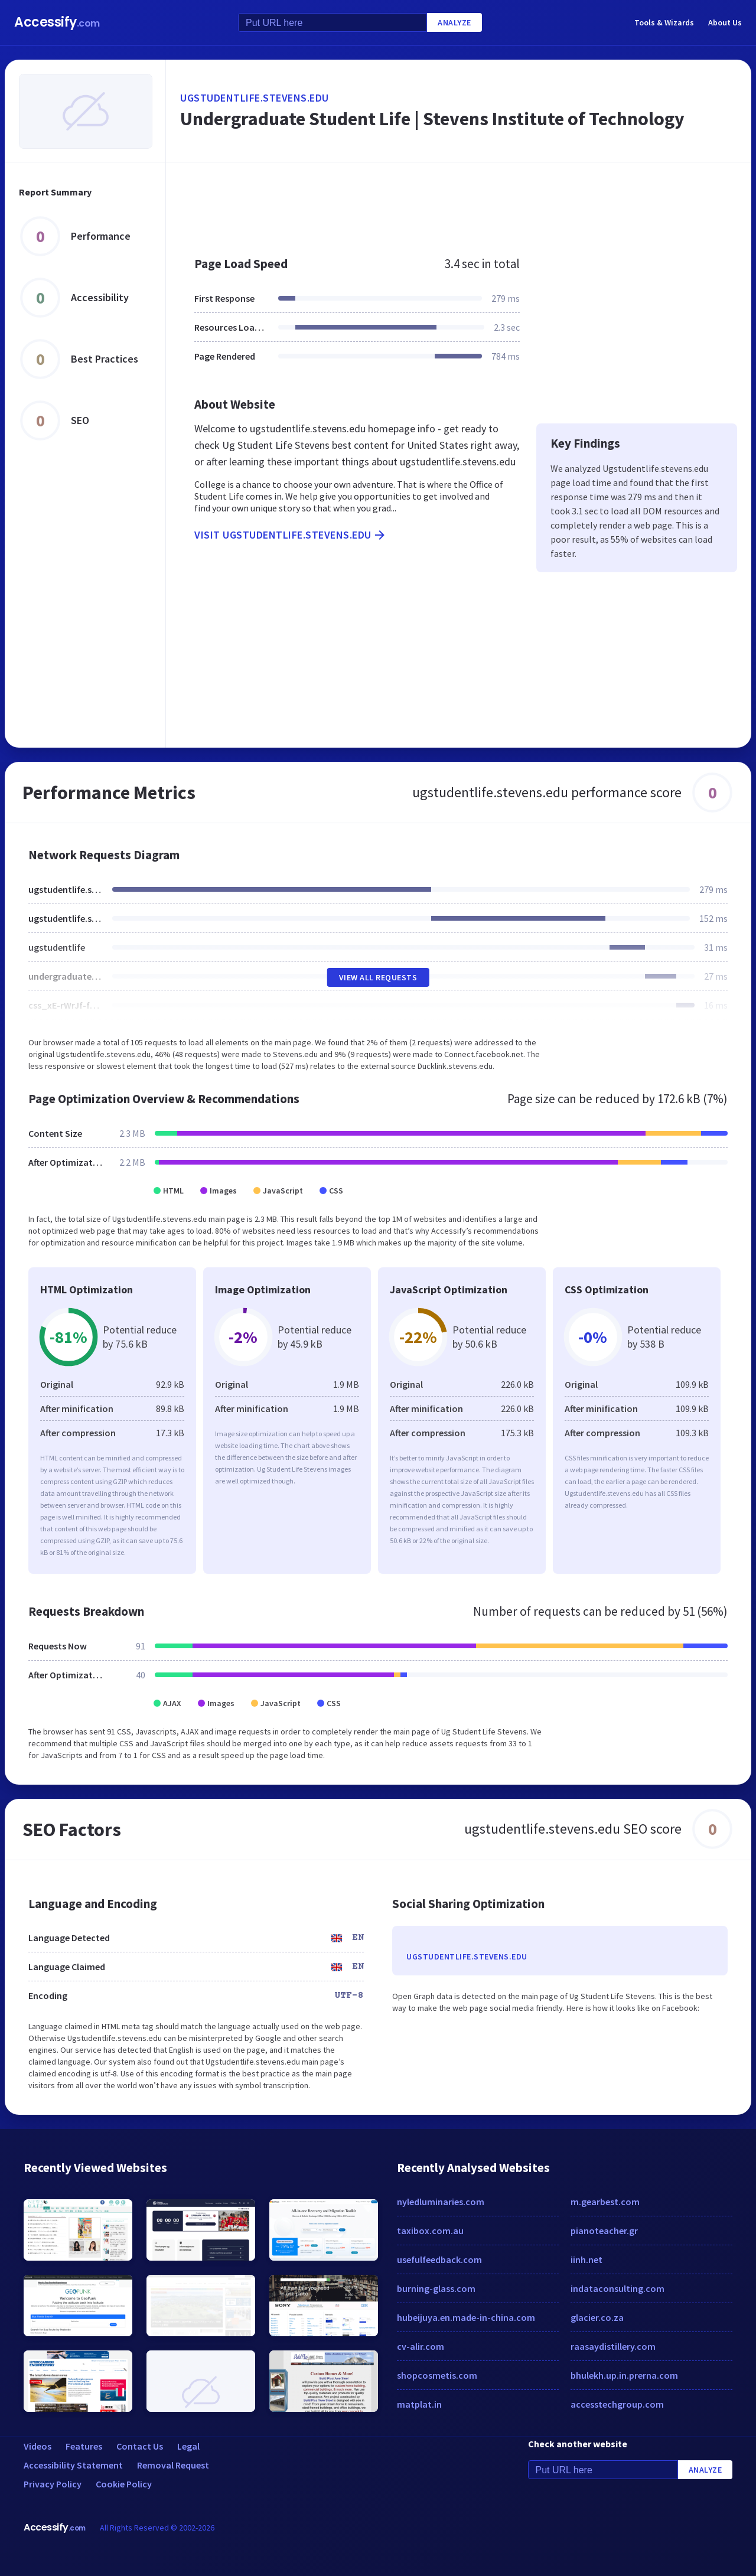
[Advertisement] (458, 203)
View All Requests (378, 977)
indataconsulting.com (617, 2288)
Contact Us (139, 2446)
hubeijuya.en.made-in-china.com (466, 2317)
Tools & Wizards (664, 22)
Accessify (57, 22)
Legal (188, 2446)
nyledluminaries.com (440, 2201)
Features (84, 2446)
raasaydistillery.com (613, 2346)
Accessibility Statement (73, 2465)
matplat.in (419, 2404)
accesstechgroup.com (617, 2404)
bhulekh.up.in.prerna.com (624, 2375)
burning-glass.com (436, 2288)
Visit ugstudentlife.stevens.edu (290, 535)
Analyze (454, 22)
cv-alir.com (420, 2346)
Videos (37, 2446)
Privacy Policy (53, 2484)
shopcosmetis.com (437, 2375)
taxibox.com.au (430, 2230)
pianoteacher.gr (604, 2230)
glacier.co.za (597, 2317)
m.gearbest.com (605, 2201)
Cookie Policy (124, 2484)
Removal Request (173, 2465)
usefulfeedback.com (439, 2259)
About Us (725, 22)
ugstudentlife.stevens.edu (254, 98)
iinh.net (586, 2259)
